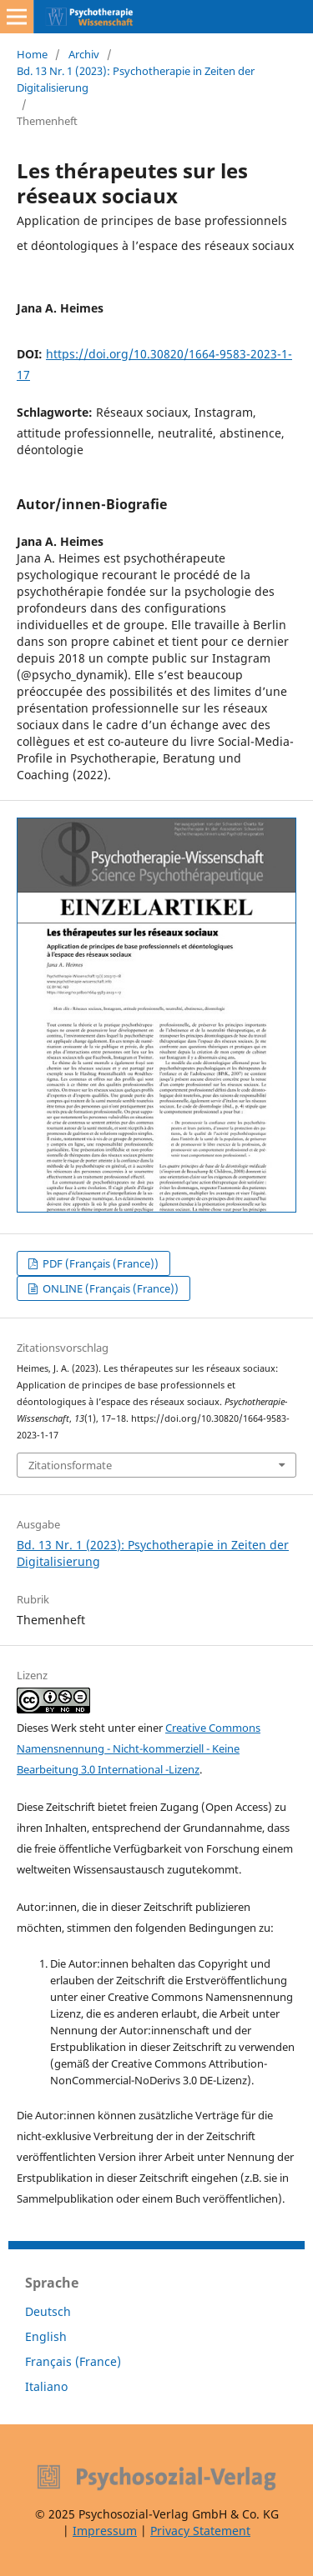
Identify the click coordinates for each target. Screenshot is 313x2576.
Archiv (83, 54)
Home (32, 54)
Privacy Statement (200, 2530)
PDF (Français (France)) (99, 1263)
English (46, 2336)
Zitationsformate (70, 1465)
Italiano (46, 2386)
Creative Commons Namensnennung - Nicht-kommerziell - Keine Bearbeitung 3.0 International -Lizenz (138, 1748)
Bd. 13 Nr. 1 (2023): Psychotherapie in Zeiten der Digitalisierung (136, 79)
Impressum (105, 2530)
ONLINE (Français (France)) (109, 1288)
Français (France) (73, 2361)
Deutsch (48, 2311)
